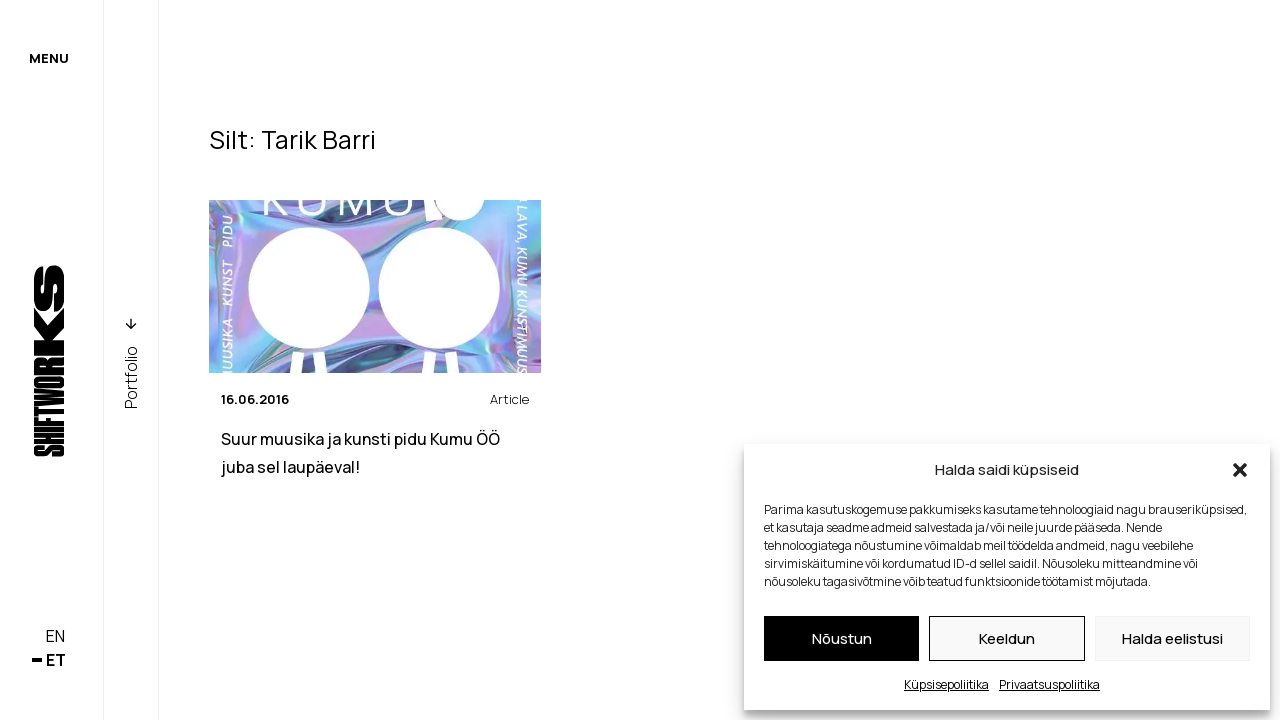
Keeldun (1007, 638)
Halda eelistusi (1172, 638)
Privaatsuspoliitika (1049, 684)
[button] (1240, 470)
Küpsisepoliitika (946, 684)
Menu (49, 58)
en (55, 636)
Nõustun (842, 638)
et (56, 660)
